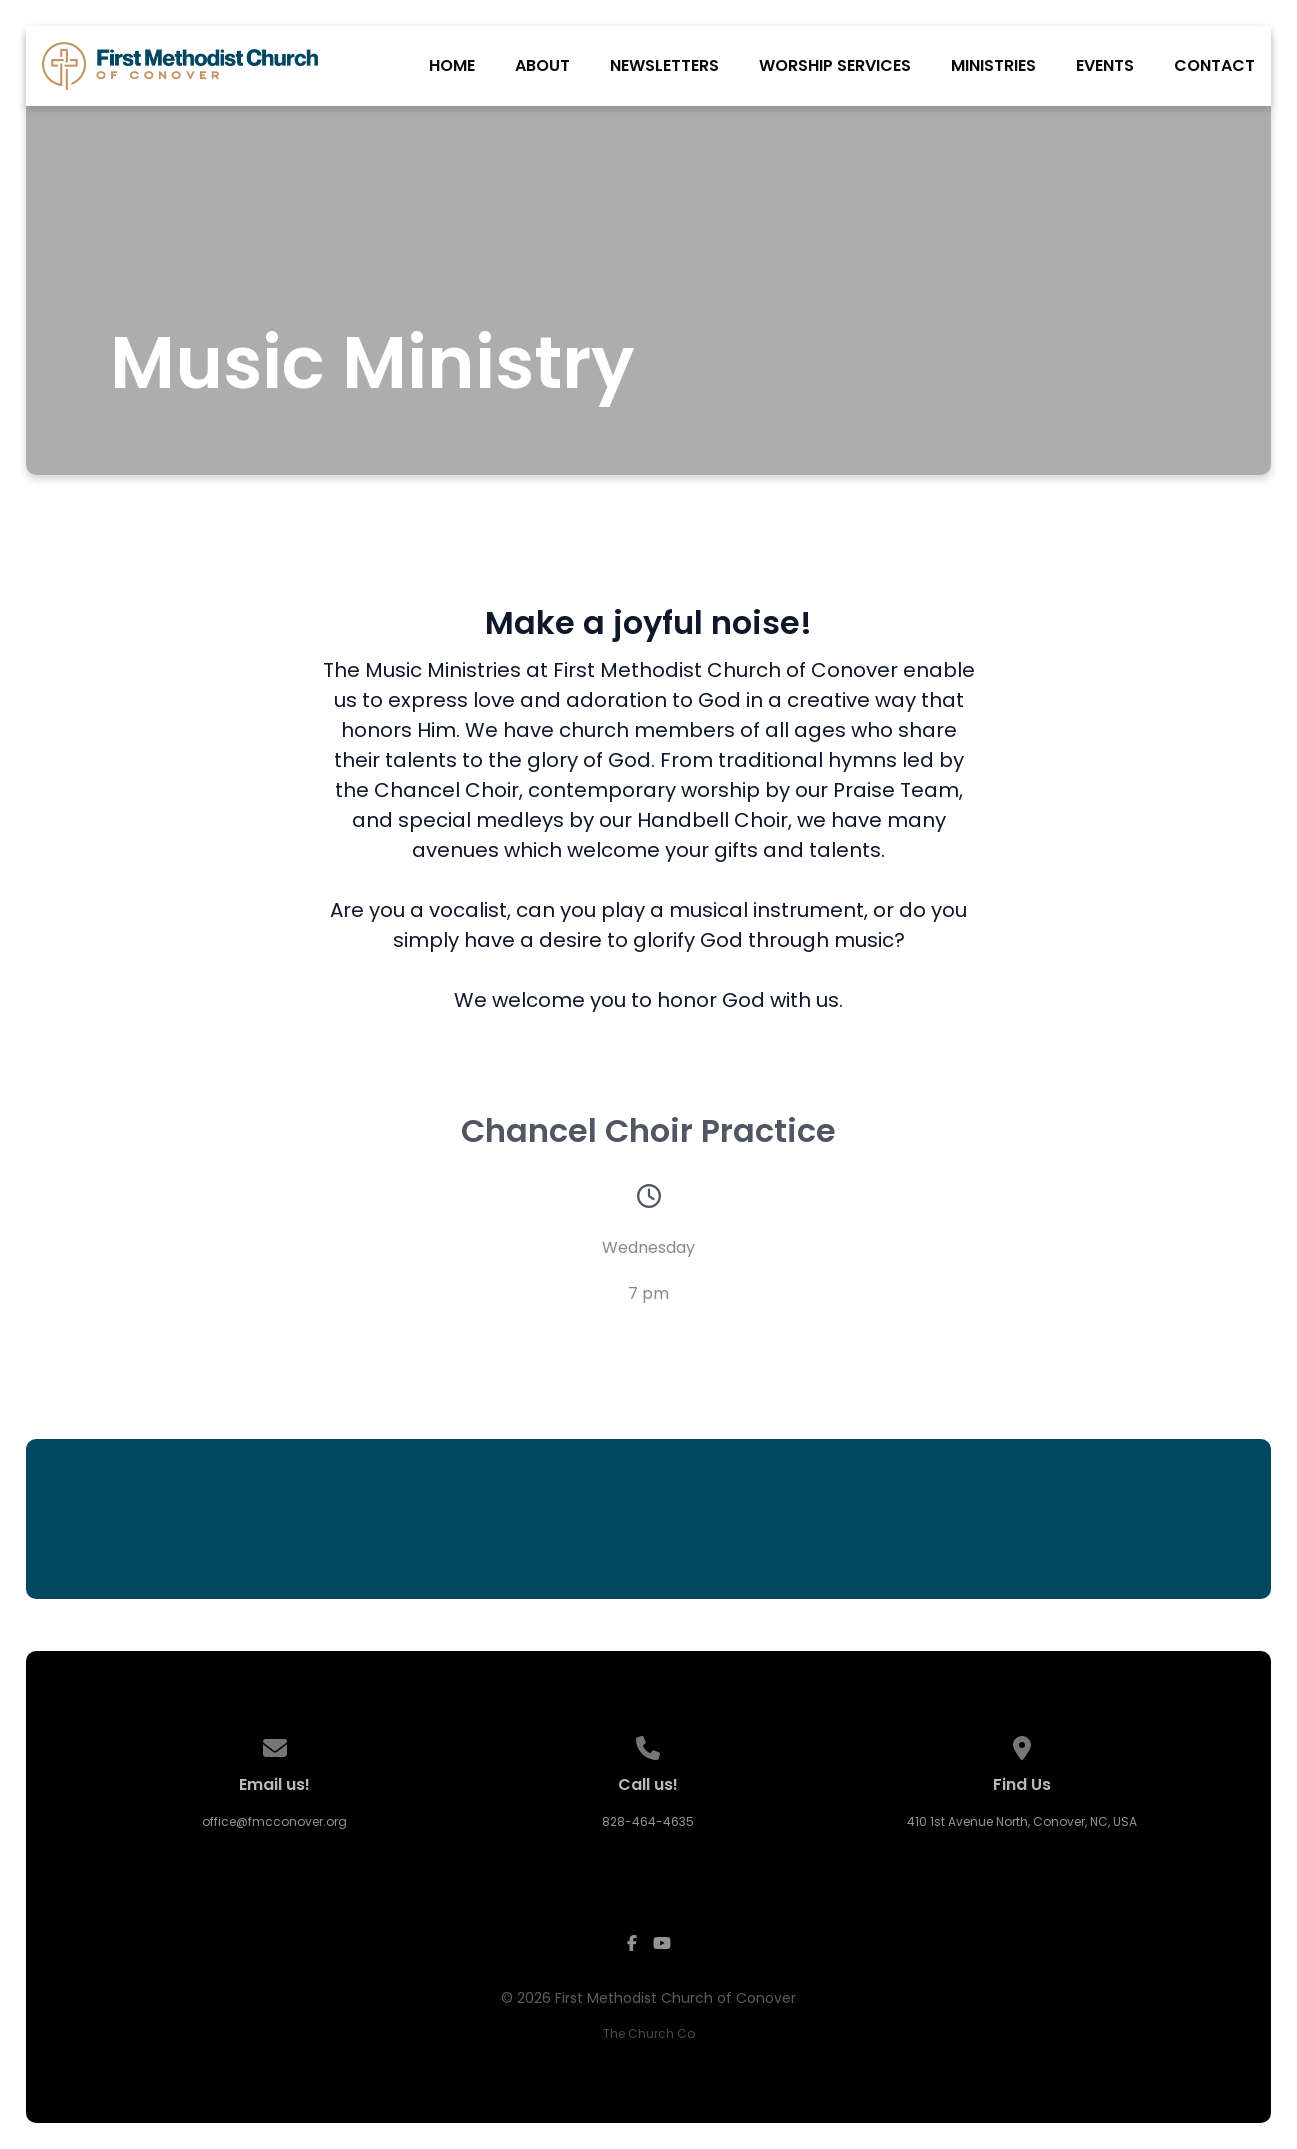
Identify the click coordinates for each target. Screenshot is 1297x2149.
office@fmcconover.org (274, 1821)
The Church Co (649, 2033)
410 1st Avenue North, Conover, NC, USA (1022, 1821)
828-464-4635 (648, 1821)
